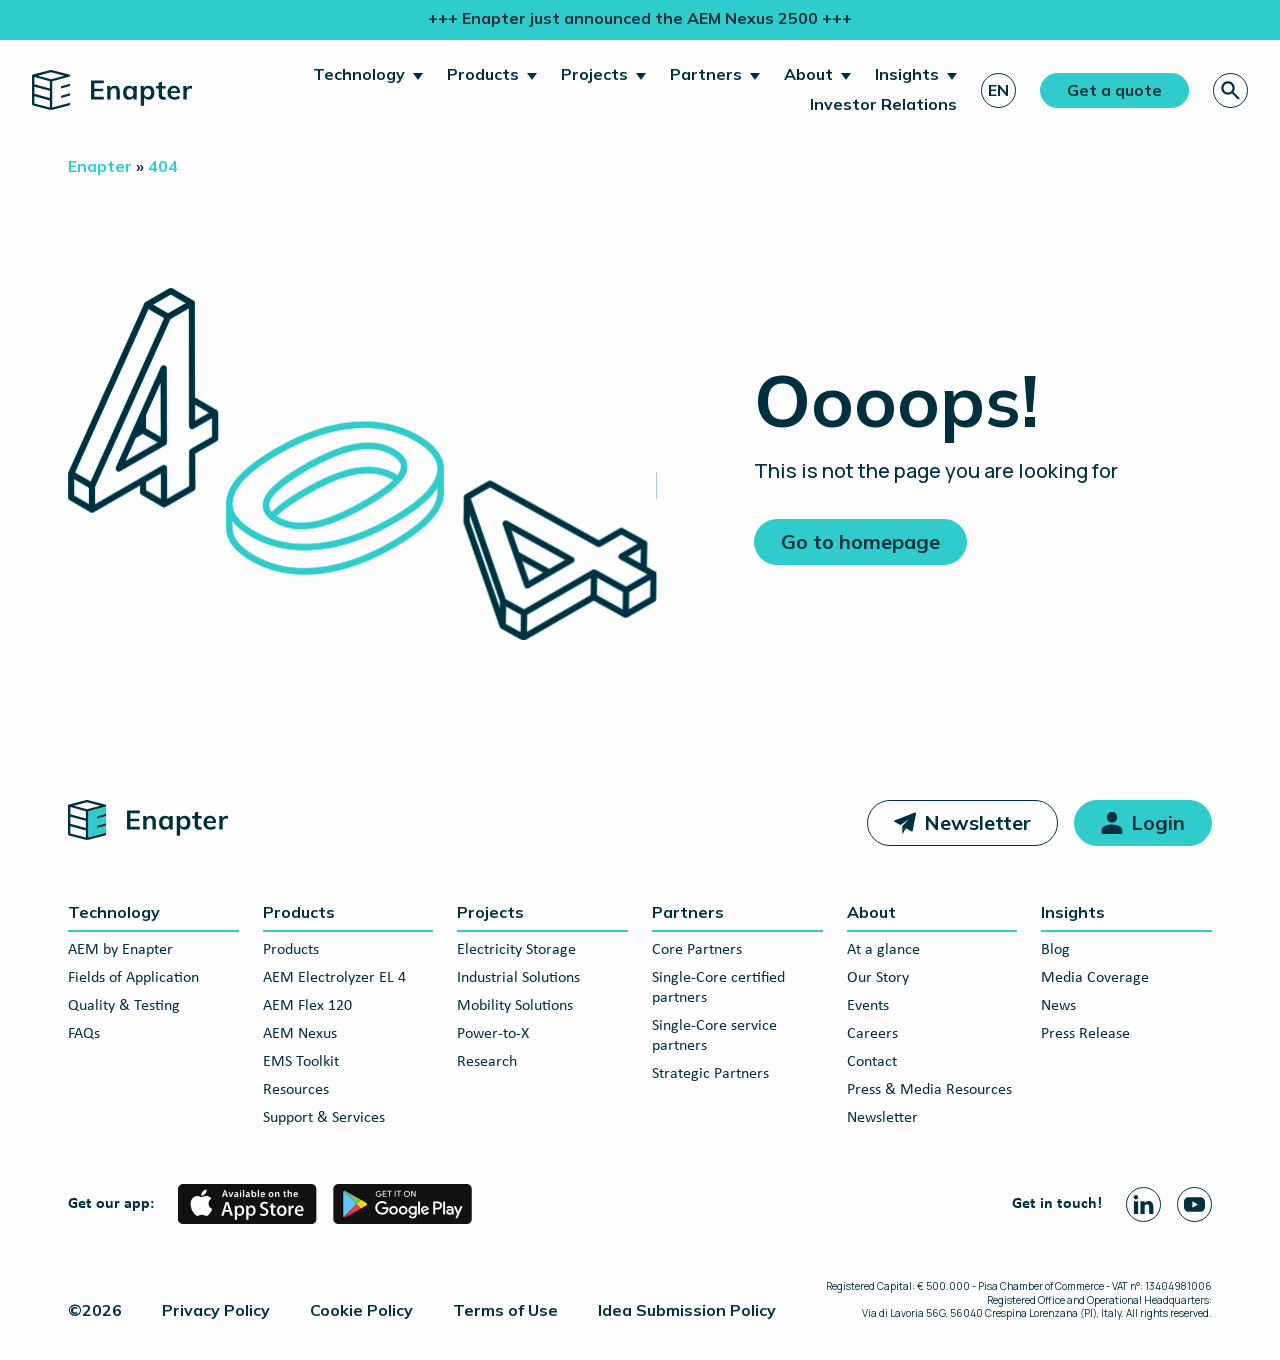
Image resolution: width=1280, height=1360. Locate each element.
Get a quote (1114, 90)
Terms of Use (505, 1310)
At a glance (883, 950)
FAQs (84, 1034)
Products (483, 74)
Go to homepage (860, 541)
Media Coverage (1095, 978)
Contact (872, 1062)
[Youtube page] (1194, 1204)
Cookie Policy (361, 1310)
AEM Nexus (300, 1034)
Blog (1055, 950)
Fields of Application (133, 978)
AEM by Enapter (120, 950)
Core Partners (697, 950)
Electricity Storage (516, 950)
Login (1158, 822)
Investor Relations (883, 104)
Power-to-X (493, 1034)
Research (487, 1062)
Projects (594, 74)
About (808, 74)
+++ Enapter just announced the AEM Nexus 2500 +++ (640, 18)
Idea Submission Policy (687, 1310)
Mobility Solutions (515, 1006)
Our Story (878, 978)
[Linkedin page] (1143, 1204)
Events (868, 1006)
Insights (907, 74)
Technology (359, 74)
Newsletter (977, 822)
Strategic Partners (710, 1074)
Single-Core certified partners (718, 988)
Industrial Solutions (518, 978)
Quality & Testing (124, 1006)
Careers (872, 1034)
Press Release (1085, 1034)
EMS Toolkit (301, 1062)
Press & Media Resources (929, 1090)
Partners (706, 74)
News (1058, 1006)
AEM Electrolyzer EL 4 (334, 978)
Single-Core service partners (714, 1036)
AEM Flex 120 (307, 1006)
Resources (296, 1090)
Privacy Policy (216, 1310)
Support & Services (324, 1118)
